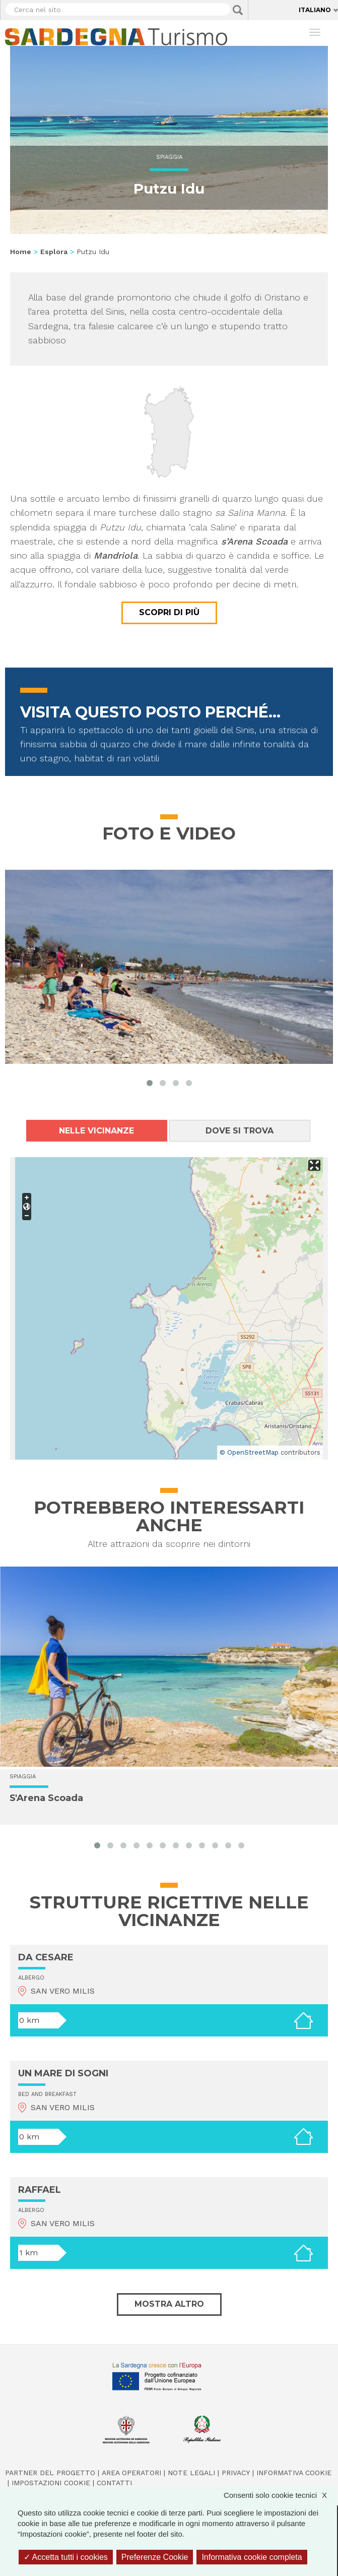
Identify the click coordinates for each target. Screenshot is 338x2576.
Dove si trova (240, 1130)
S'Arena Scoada (46, 1798)
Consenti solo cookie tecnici (280, 2495)
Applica (238, 10)
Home (20, 252)
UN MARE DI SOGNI (63, 2073)
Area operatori (131, 2473)
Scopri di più (169, 612)
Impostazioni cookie (51, 2483)
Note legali (191, 2473)
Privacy (236, 2473)
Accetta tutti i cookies (66, 2557)
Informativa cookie (293, 2473)
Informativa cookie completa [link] (251, 2557)
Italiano (315, 10)
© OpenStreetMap (249, 1452)
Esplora (53, 252)
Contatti (114, 2483)
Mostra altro (169, 2304)
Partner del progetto (50, 2473)
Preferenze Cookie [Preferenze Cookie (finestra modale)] (154, 2557)
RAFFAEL (39, 2189)
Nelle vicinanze (96, 1130)
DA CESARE (46, 1957)
